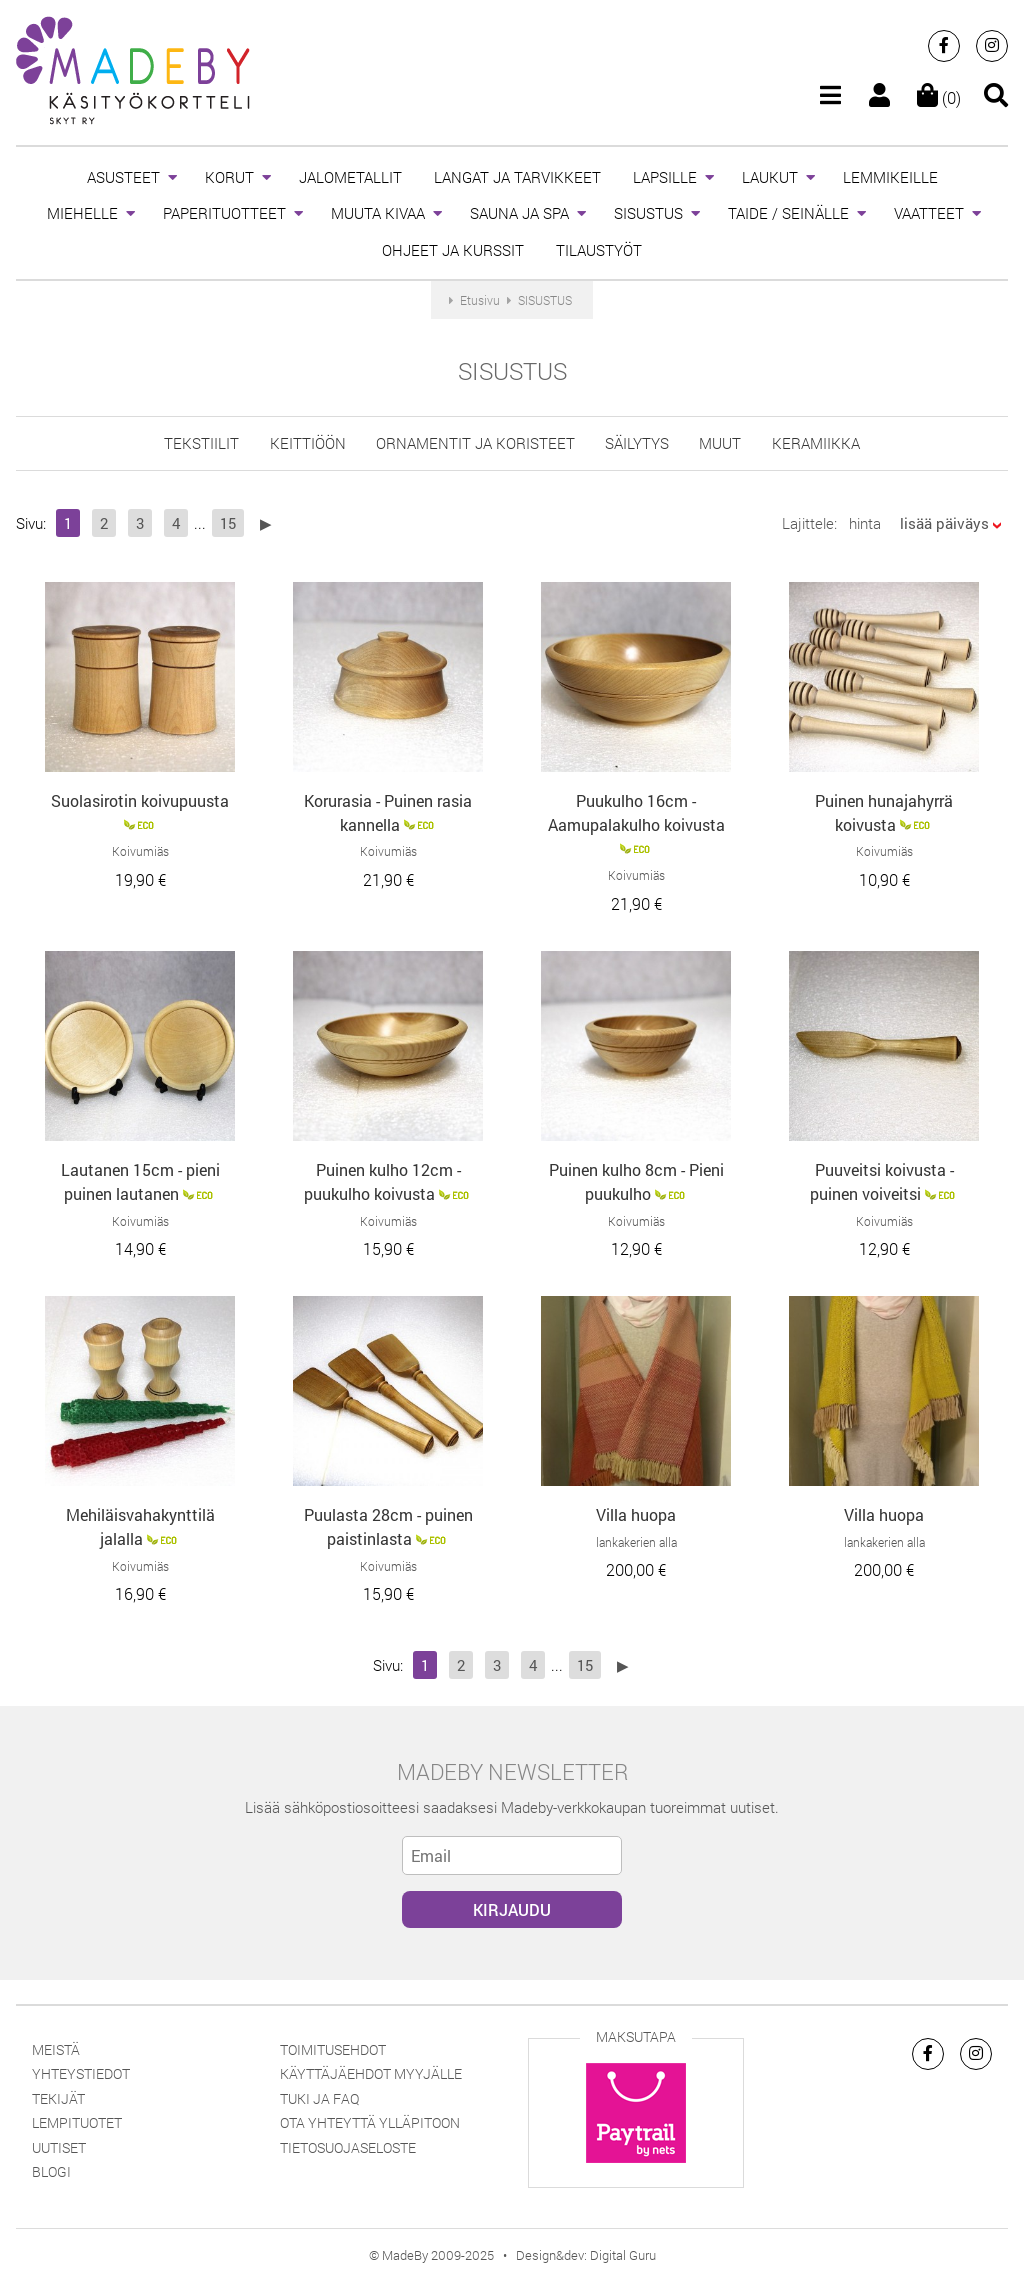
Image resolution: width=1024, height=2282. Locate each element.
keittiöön (308, 443)
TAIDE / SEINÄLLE (788, 213)
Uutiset (59, 2147)
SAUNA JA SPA (519, 213)
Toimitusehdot (333, 2049)
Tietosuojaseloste (348, 2147)
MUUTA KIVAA (378, 213)
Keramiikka (816, 443)
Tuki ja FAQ (319, 2098)
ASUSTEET (123, 177)
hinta (865, 523)
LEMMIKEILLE (890, 177)
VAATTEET (929, 213)
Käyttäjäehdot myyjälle (371, 2073)
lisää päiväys (944, 523)
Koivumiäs (140, 851)
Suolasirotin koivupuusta (140, 800)
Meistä (56, 2049)
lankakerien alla (636, 1542)
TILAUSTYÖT (599, 250)
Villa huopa (636, 1514)
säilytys (637, 443)
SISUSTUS (648, 213)
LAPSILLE (665, 177)
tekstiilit (201, 443)
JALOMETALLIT (350, 177)
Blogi (51, 2171)
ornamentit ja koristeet (475, 443)
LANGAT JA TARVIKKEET (517, 177)
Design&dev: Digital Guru (586, 2255)
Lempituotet (77, 2122)
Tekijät (58, 2098)
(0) (939, 97)
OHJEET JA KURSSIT (453, 250)
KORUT (229, 177)
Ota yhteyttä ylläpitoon (370, 2122)
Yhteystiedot (81, 2073)
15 (228, 523)
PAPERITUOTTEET (224, 213)
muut (720, 443)
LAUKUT (770, 177)
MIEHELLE (82, 213)
